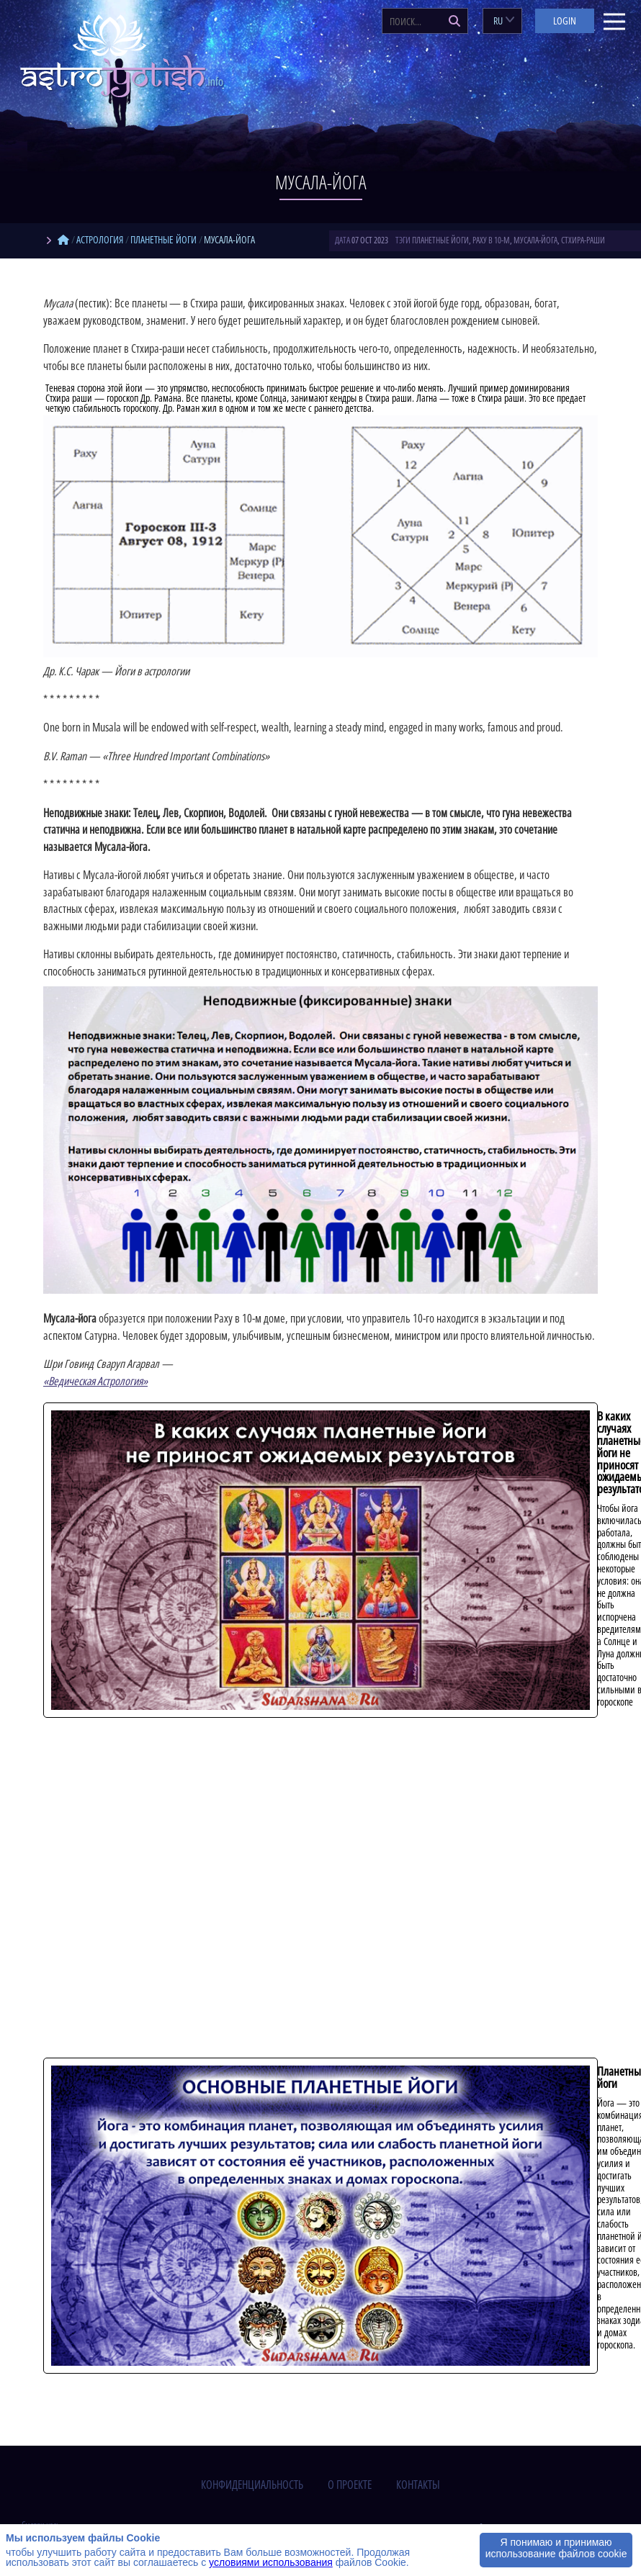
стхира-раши (583, 240)
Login (564, 20)
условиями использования (271, 2562)
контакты (418, 2484)
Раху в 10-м (491, 240)
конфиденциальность (252, 2484)
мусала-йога (535, 240)
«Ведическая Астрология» (95, 1381)
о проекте (350, 2484)
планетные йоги (440, 240)
